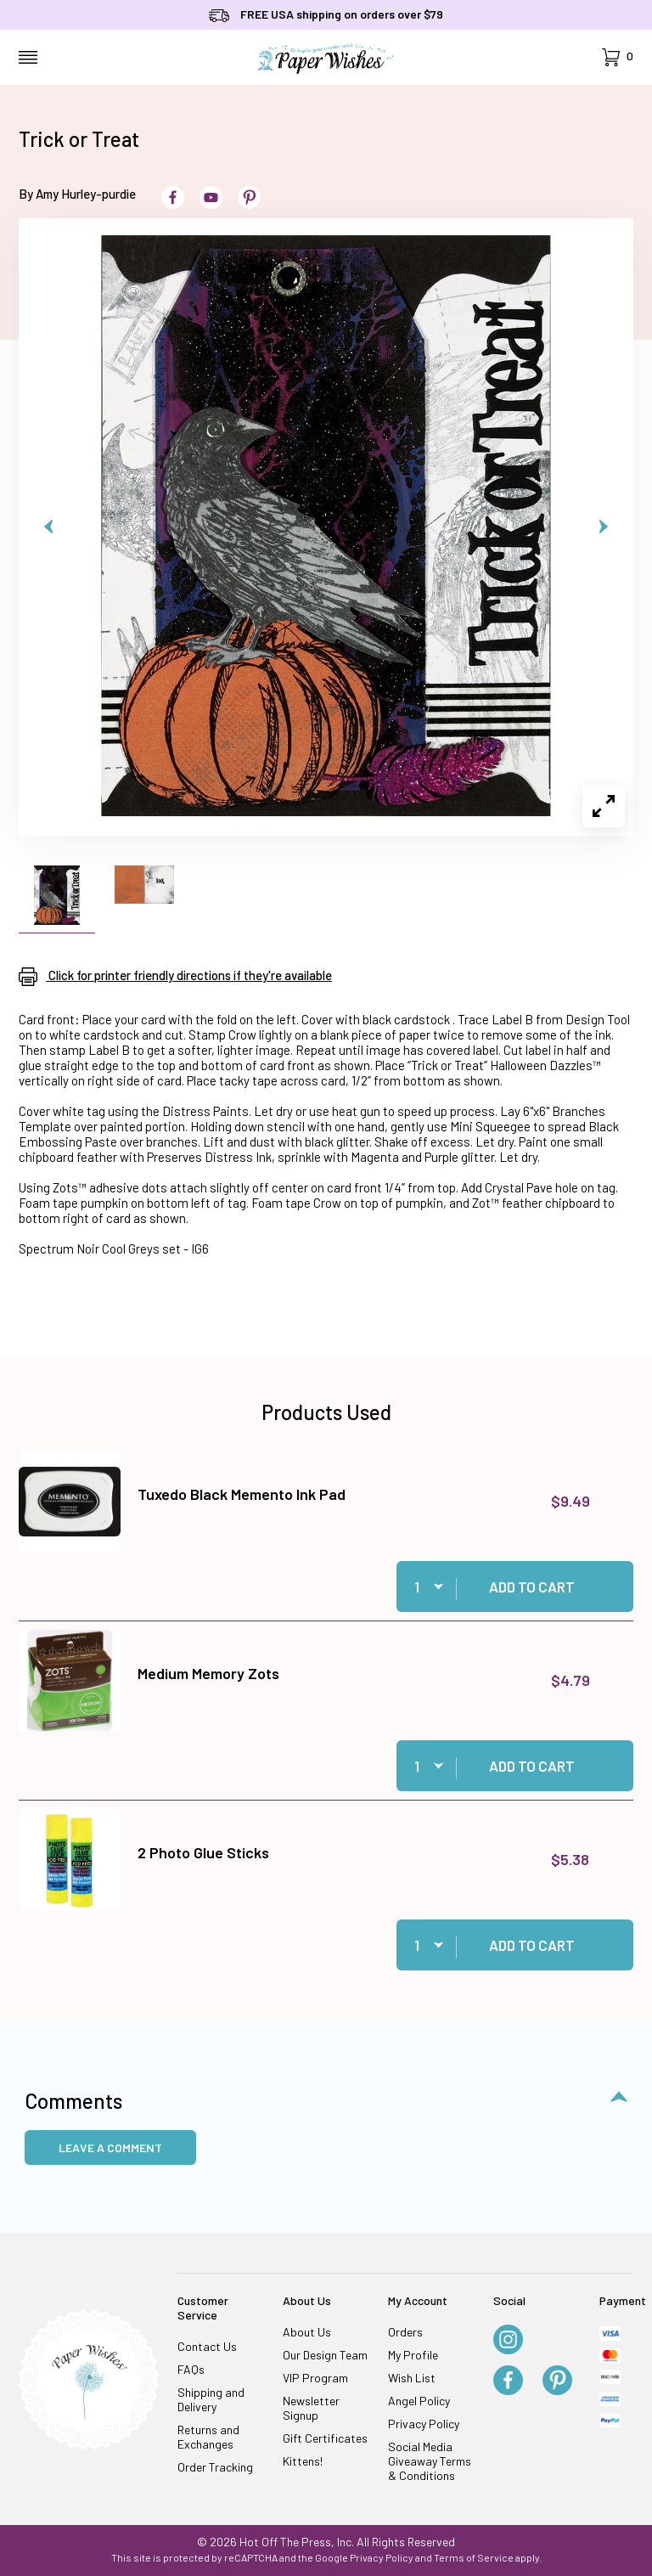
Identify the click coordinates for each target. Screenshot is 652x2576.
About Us (307, 2332)
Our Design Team (325, 2355)
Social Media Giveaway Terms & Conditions (429, 2461)
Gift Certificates (325, 2438)
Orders (405, 2332)
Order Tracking (215, 2467)
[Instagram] (508, 2341)
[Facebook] (508, 2381)
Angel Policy (419, 2400)
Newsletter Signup (311, 2407)
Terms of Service (474, 2557)
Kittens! (303, 2461)
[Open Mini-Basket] (617, 57)
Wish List (412, 2377)
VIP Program (315, 2377)
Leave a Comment (110, 2147)
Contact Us (207, 2346)
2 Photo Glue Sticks (203, 1852)
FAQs (191, 2369)
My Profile (413, 2355)
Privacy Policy (423, 2423)
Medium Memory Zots (208, 1673)
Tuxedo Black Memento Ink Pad (242, 1494)
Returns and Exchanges (208, 2436)
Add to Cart (532, 1586)
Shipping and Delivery (210, 2399)
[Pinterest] (557, 2381)
